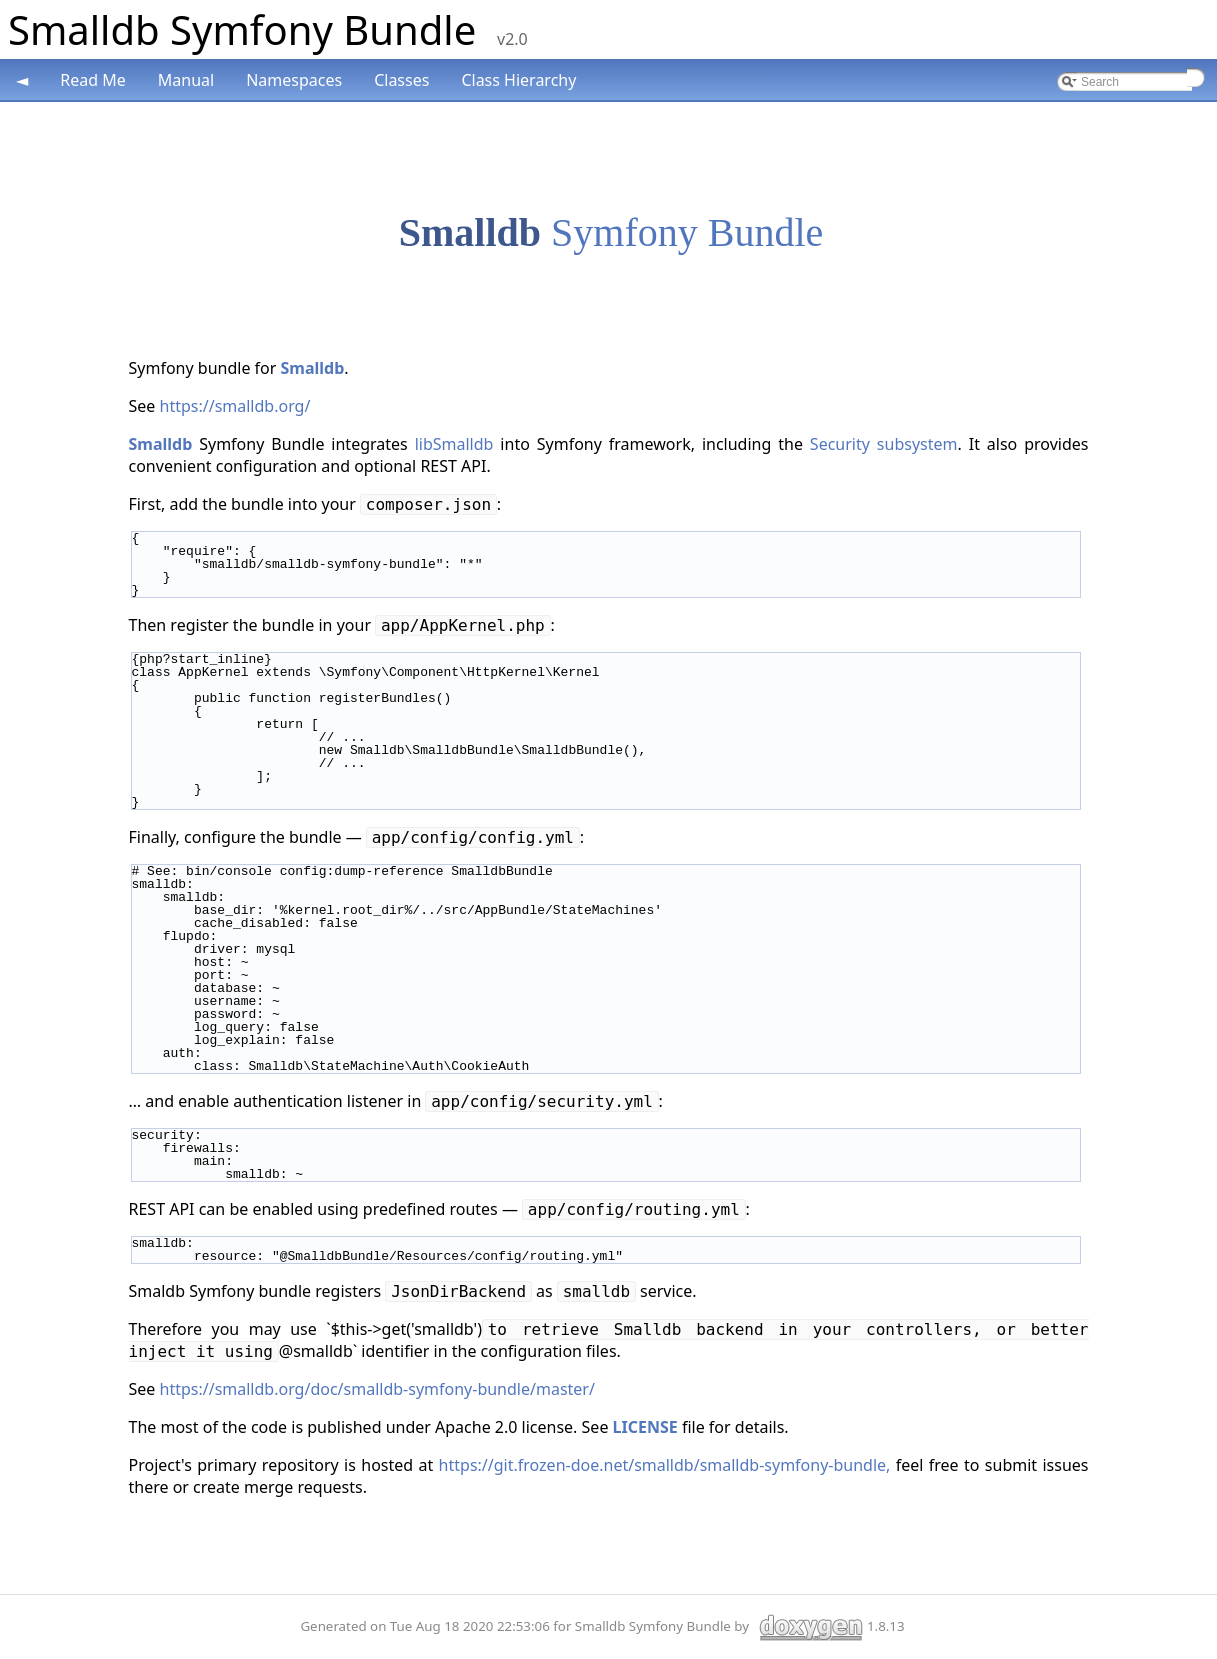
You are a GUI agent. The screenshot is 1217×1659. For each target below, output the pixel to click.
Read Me (93, 80)
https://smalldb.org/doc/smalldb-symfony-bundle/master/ (377, 1389)
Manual (186, 80)
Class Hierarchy (518, 80)
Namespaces (294, 80)
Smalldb (470, 232)
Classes (401, 80)
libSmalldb (454, 444)
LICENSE (645, 1427)
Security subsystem (884, 444)
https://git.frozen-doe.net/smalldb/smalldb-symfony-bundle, (665, 1465)
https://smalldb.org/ (235, 406)
